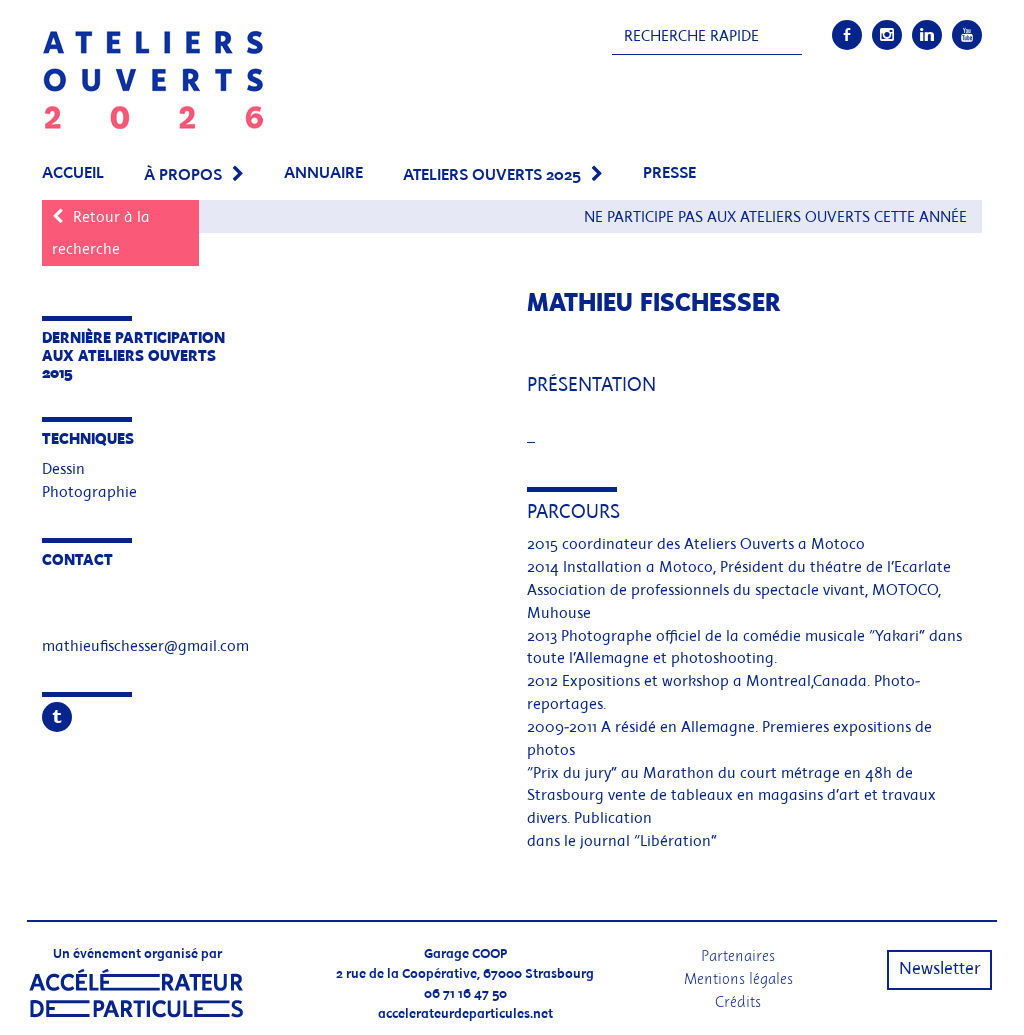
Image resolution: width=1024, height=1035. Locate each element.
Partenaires (738, 955)
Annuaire (323, 173)
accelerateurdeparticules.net (465, 1014)
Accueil (73, 173)
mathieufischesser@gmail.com (145, 647)
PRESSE (669, 173)
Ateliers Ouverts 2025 (492, 175)
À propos (183, 175)
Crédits (738, 1001)
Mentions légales (738, 978)
